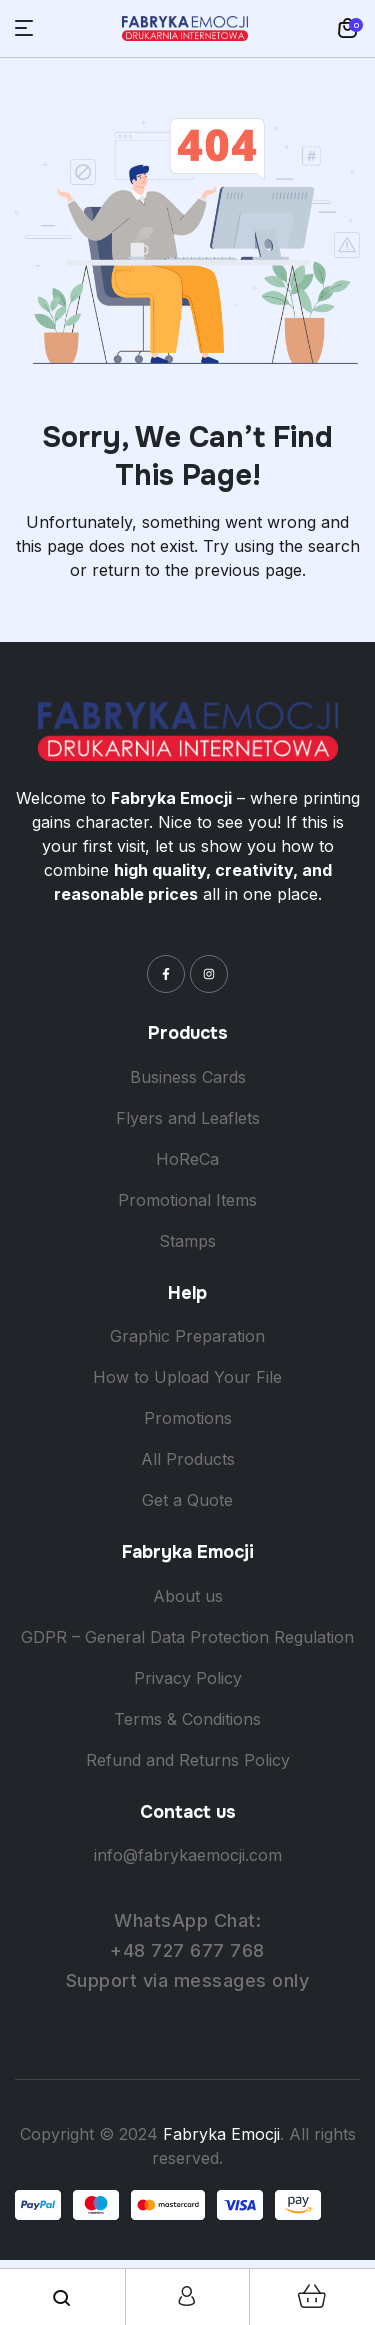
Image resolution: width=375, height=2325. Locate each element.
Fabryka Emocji (221, 2134)
